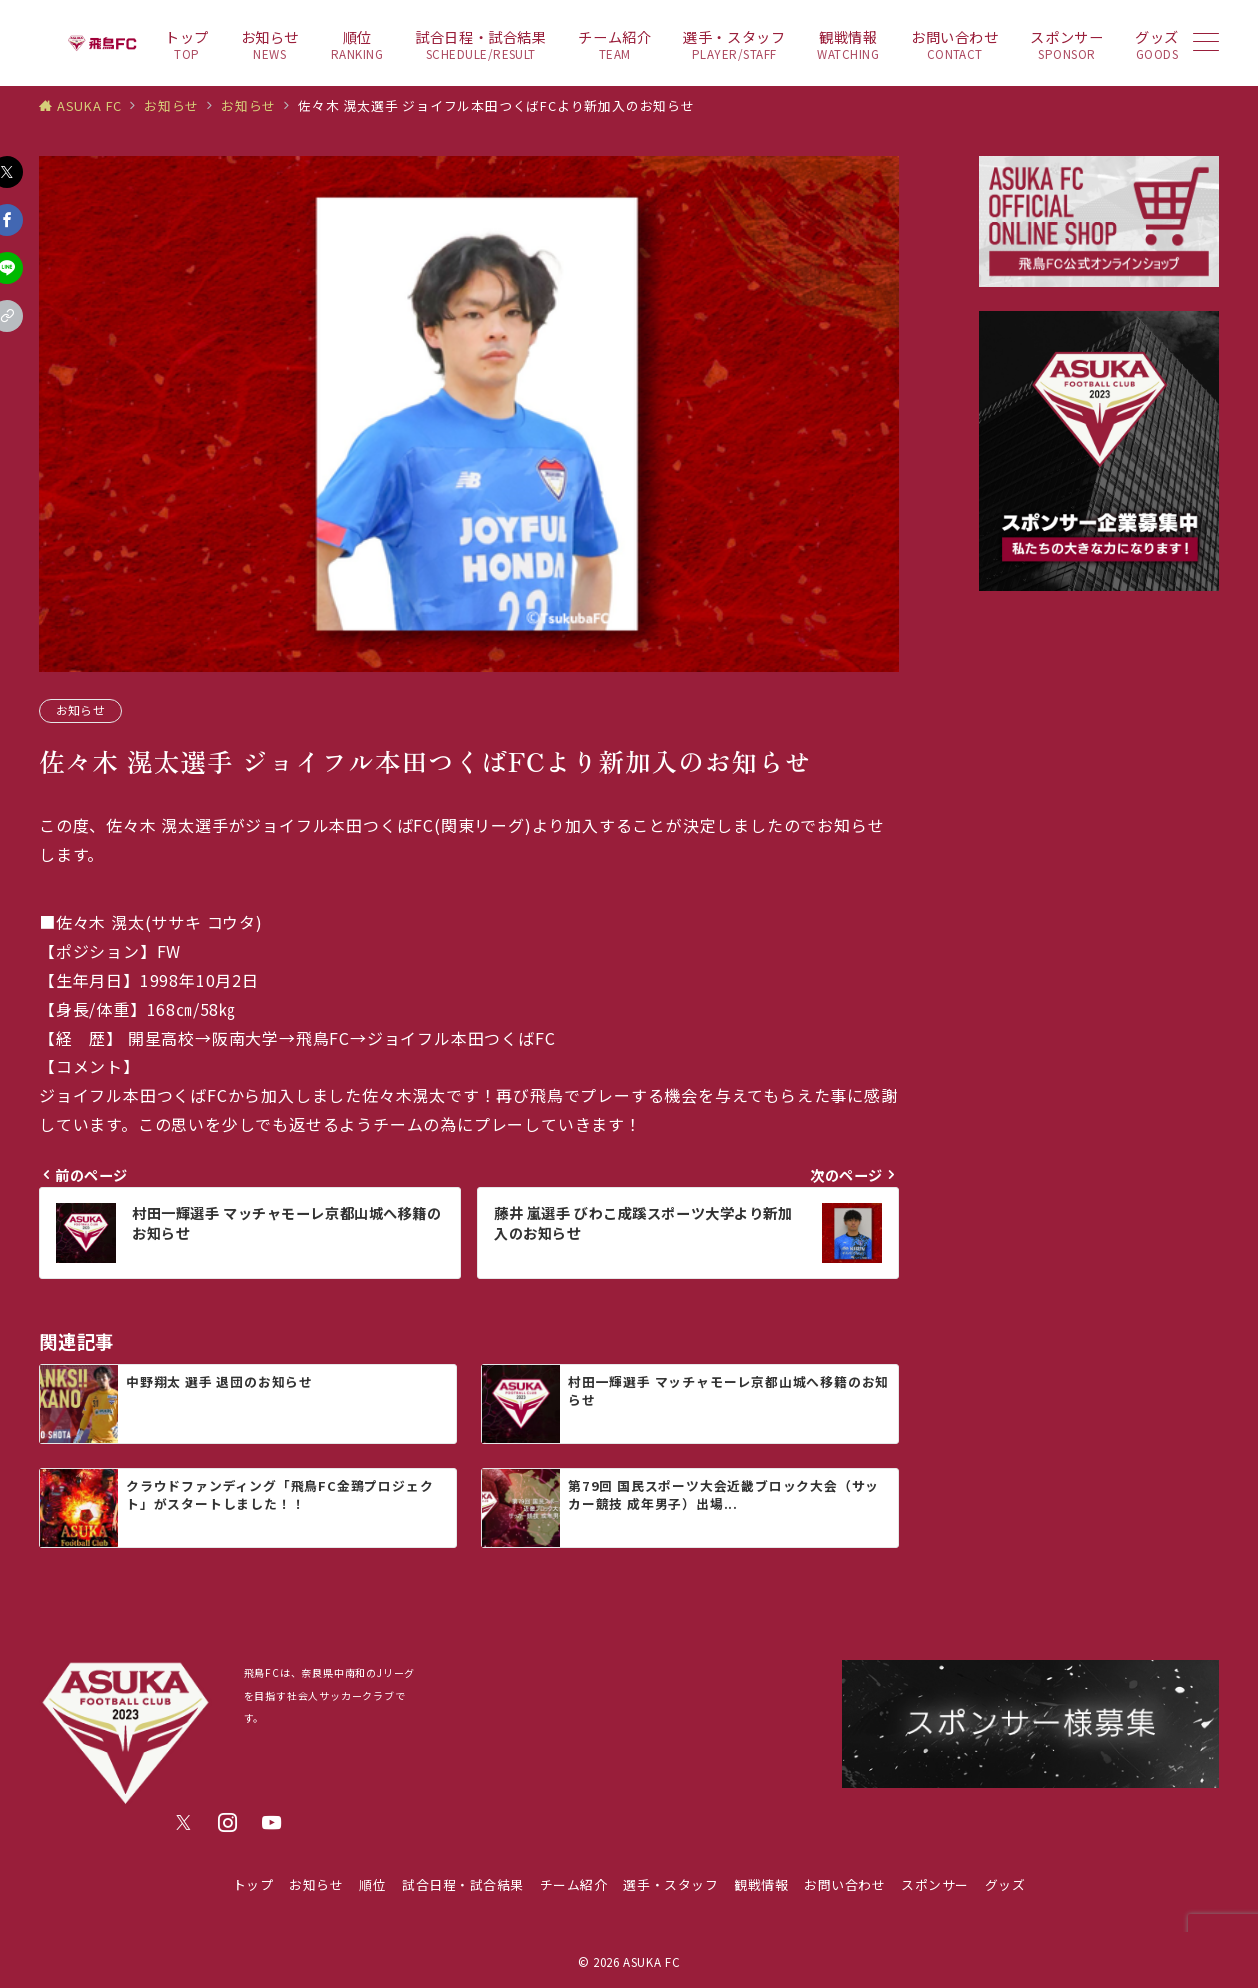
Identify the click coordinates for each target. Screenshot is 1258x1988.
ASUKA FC (651, 1962)
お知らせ (80, 710)
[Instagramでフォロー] (228, 1823)
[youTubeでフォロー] (272, 1823)
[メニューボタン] (1206, 43)
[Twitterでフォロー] (184, 1823)
